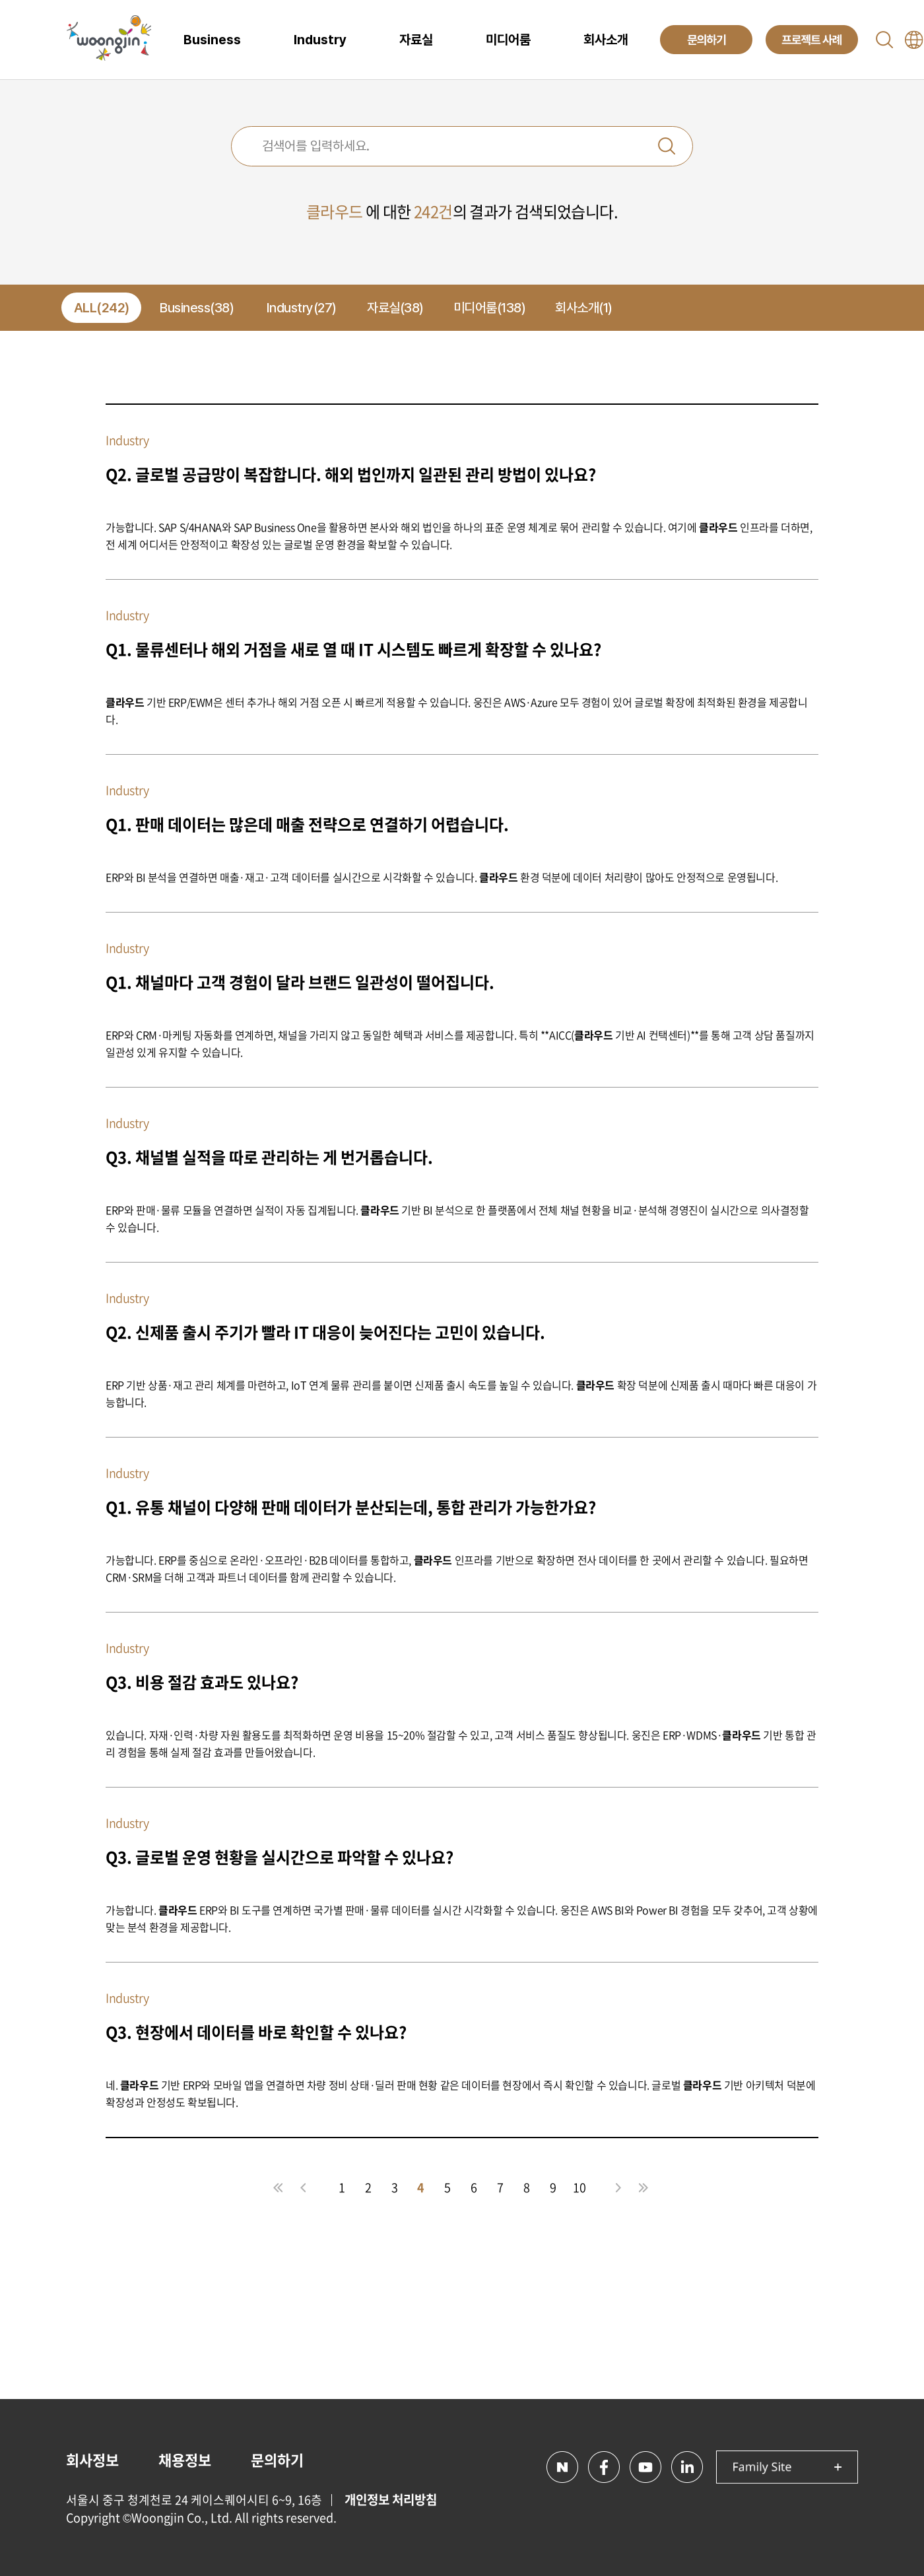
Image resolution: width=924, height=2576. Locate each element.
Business (212, 40)
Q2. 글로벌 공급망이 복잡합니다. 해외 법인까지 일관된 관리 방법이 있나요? (351, 474)
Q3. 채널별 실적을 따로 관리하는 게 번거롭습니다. (269, 1157)
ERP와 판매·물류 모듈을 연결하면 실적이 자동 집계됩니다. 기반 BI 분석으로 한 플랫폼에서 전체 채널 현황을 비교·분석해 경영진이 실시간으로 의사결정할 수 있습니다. (457, 1218)
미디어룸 (508, 40)
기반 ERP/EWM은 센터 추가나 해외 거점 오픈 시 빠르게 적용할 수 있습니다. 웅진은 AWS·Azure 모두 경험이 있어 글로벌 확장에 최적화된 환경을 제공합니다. (457, 710)
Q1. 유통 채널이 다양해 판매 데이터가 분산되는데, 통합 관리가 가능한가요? (351, 1507)
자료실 (416, 40)
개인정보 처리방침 (391, 2499)
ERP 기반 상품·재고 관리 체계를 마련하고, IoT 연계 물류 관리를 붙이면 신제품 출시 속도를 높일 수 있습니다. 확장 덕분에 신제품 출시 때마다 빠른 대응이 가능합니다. (461, 1393)
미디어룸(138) (489, 308)
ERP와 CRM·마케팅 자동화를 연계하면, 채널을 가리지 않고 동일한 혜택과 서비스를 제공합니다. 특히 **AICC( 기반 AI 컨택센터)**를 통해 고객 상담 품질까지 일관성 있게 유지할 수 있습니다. (460, 1043)
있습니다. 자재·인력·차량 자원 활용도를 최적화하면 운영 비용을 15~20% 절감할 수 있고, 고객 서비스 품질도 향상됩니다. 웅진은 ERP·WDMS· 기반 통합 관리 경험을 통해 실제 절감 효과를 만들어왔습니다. (461, 1743)
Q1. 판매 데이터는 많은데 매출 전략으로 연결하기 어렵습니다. (307, 824)
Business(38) (197, 308)
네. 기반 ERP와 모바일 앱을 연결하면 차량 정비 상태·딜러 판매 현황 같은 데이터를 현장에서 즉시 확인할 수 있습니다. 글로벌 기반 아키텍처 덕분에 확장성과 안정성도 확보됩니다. (460, 2093)
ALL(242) (101, 308)
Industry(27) (302, 308)
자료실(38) (395, 308)
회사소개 (605, 40)
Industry (320, 40)
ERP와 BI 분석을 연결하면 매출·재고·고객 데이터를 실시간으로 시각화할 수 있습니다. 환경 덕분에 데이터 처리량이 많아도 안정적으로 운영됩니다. (441, 877)
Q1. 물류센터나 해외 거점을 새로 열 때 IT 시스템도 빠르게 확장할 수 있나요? (353, 649)
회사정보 (92, 2459)
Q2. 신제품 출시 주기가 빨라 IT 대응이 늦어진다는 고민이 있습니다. (325, 1332)
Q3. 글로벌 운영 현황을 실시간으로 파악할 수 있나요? (279, 1857)
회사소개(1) (583, 308)
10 (579, 2187)
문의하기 (277, 2459)
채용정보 (184, 2459)
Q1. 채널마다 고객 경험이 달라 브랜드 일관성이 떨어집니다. (300, 982)
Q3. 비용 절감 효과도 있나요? (202, 1682)
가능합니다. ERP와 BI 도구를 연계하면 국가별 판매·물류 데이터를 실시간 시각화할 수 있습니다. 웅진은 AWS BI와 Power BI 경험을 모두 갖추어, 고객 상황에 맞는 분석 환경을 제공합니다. (462, 1918)
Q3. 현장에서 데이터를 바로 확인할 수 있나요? (256, 2032)
